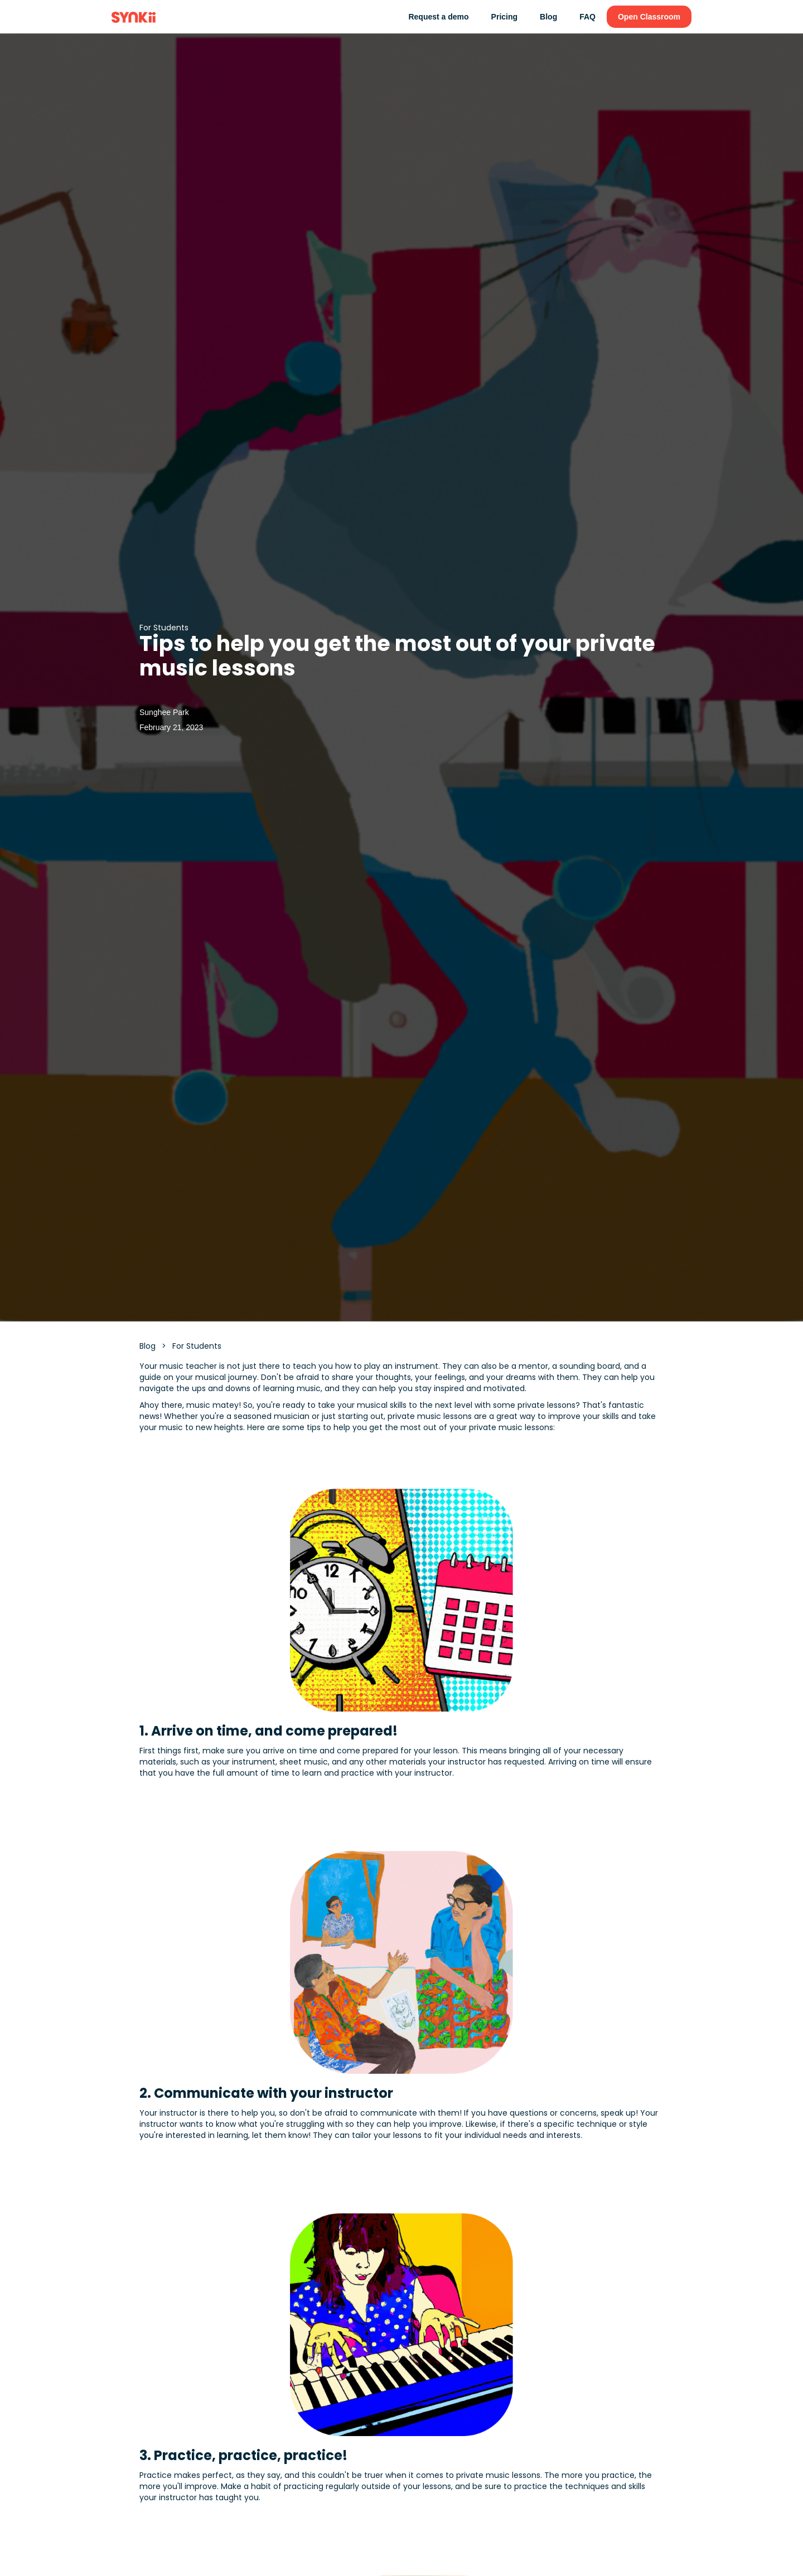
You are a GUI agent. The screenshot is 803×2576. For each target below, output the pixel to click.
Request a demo (438, 16)
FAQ (587, 16)
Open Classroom (649, 16)
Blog (548, 16)
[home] (134, 17)
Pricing (504, 16)
